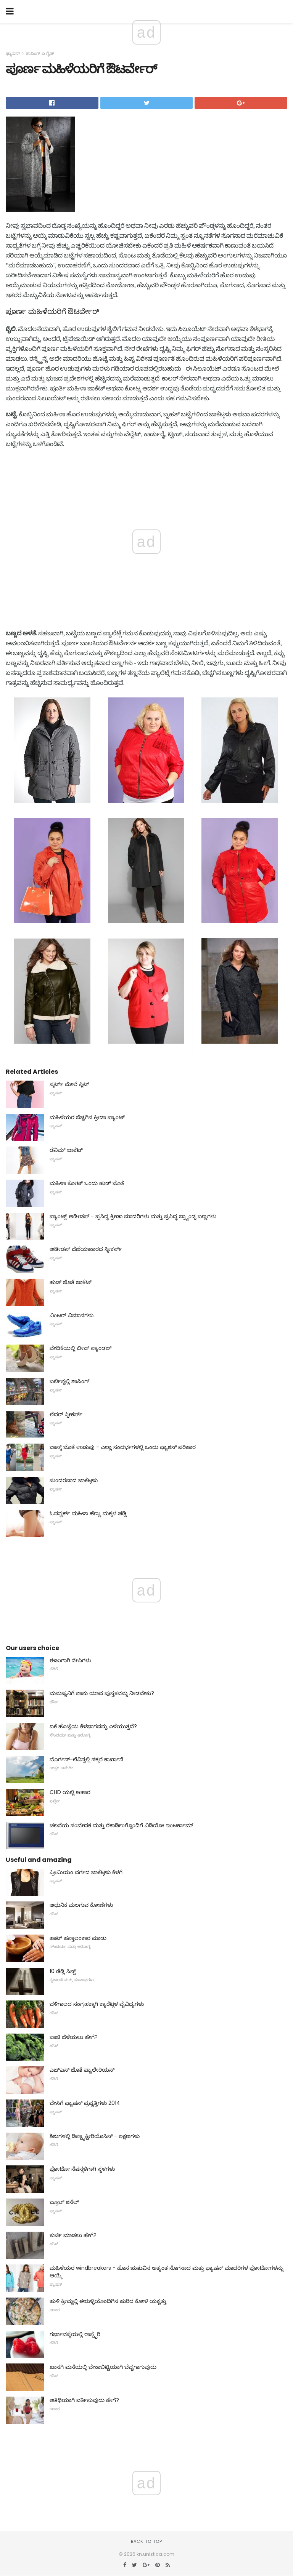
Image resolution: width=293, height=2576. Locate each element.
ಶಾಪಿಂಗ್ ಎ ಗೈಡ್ (40, 53)
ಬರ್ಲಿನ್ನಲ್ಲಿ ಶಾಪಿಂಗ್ (69, 1381)
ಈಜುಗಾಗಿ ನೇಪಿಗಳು (70, 1660)
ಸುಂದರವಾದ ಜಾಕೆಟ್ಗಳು (74, 1480)
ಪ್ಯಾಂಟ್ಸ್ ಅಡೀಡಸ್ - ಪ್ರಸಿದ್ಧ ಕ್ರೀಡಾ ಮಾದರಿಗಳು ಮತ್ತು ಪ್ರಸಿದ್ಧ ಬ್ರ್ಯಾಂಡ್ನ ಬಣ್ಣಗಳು (133, 1216)
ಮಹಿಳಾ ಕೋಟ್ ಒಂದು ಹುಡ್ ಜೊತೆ (87, 1183)
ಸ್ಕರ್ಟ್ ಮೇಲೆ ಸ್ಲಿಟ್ (69, 1084)
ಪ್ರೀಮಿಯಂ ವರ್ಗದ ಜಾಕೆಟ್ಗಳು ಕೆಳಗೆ (86, 1872)
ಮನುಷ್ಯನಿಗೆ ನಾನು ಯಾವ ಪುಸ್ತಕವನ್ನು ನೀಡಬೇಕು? (102, 1693)
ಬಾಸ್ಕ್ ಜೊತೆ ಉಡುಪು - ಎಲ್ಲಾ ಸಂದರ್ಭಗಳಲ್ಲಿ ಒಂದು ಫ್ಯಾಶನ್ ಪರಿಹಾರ (123, 1447)
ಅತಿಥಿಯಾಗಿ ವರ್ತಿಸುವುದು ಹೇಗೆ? (84, 2400)
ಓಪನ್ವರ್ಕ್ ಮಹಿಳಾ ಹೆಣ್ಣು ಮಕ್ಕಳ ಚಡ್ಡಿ (88, 1513)
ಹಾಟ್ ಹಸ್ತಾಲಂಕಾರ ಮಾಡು (78, 1938)
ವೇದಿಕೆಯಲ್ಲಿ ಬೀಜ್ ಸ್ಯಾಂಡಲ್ (80, 1348)
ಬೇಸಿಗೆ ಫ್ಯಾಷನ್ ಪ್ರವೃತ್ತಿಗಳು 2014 (85, 2103)
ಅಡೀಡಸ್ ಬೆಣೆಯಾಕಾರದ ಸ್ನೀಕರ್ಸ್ (86, 1249)
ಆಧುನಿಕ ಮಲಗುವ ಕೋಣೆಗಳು (81, 1905)
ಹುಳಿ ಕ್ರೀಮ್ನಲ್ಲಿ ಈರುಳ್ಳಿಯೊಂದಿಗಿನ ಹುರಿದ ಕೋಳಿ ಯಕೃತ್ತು (108, 2301)
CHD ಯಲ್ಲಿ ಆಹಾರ (70, 1792)
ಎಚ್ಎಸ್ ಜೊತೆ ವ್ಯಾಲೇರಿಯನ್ (82, 2070)
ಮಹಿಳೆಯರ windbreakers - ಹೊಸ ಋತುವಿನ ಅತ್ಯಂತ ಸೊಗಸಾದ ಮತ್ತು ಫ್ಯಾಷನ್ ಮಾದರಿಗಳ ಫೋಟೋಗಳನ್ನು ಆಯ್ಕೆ (166, 2271)
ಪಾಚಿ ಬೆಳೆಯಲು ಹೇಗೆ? (74, 2037)
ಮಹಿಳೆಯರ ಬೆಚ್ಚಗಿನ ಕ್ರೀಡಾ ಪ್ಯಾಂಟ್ (87, 1117)
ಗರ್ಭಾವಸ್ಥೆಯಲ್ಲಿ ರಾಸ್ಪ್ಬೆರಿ (75, 2334)
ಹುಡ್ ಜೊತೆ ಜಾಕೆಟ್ (71, 1282)
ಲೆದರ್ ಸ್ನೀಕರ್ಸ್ (66, 1414)
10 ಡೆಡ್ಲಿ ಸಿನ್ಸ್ (63, 1971)
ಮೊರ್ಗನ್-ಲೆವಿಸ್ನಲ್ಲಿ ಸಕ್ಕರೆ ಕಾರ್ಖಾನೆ (86, 1759)
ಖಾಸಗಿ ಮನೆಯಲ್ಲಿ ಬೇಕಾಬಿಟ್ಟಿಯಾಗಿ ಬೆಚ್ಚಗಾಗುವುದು (103, 2367)
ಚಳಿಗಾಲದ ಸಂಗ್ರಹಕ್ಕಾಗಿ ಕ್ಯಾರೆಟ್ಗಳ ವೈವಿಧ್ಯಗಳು (97, 2004)
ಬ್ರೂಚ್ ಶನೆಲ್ (64, 2202)
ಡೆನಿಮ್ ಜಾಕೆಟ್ (66, 1150)
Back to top (146, 2541)
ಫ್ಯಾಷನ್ (13, 53)
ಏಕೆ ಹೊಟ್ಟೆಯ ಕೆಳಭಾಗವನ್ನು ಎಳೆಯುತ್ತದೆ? (93, 1726)
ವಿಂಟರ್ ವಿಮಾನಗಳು (71, 1315)
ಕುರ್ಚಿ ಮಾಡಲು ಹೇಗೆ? (73, 2235)
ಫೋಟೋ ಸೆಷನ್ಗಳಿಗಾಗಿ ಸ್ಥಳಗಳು (82, 2169)
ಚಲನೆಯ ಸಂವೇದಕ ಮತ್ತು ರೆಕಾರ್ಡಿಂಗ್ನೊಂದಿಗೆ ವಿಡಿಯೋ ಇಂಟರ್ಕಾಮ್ (121, 1825)
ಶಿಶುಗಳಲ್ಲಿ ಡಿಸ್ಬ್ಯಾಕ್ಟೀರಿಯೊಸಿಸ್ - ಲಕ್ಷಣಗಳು (95, 2136)
